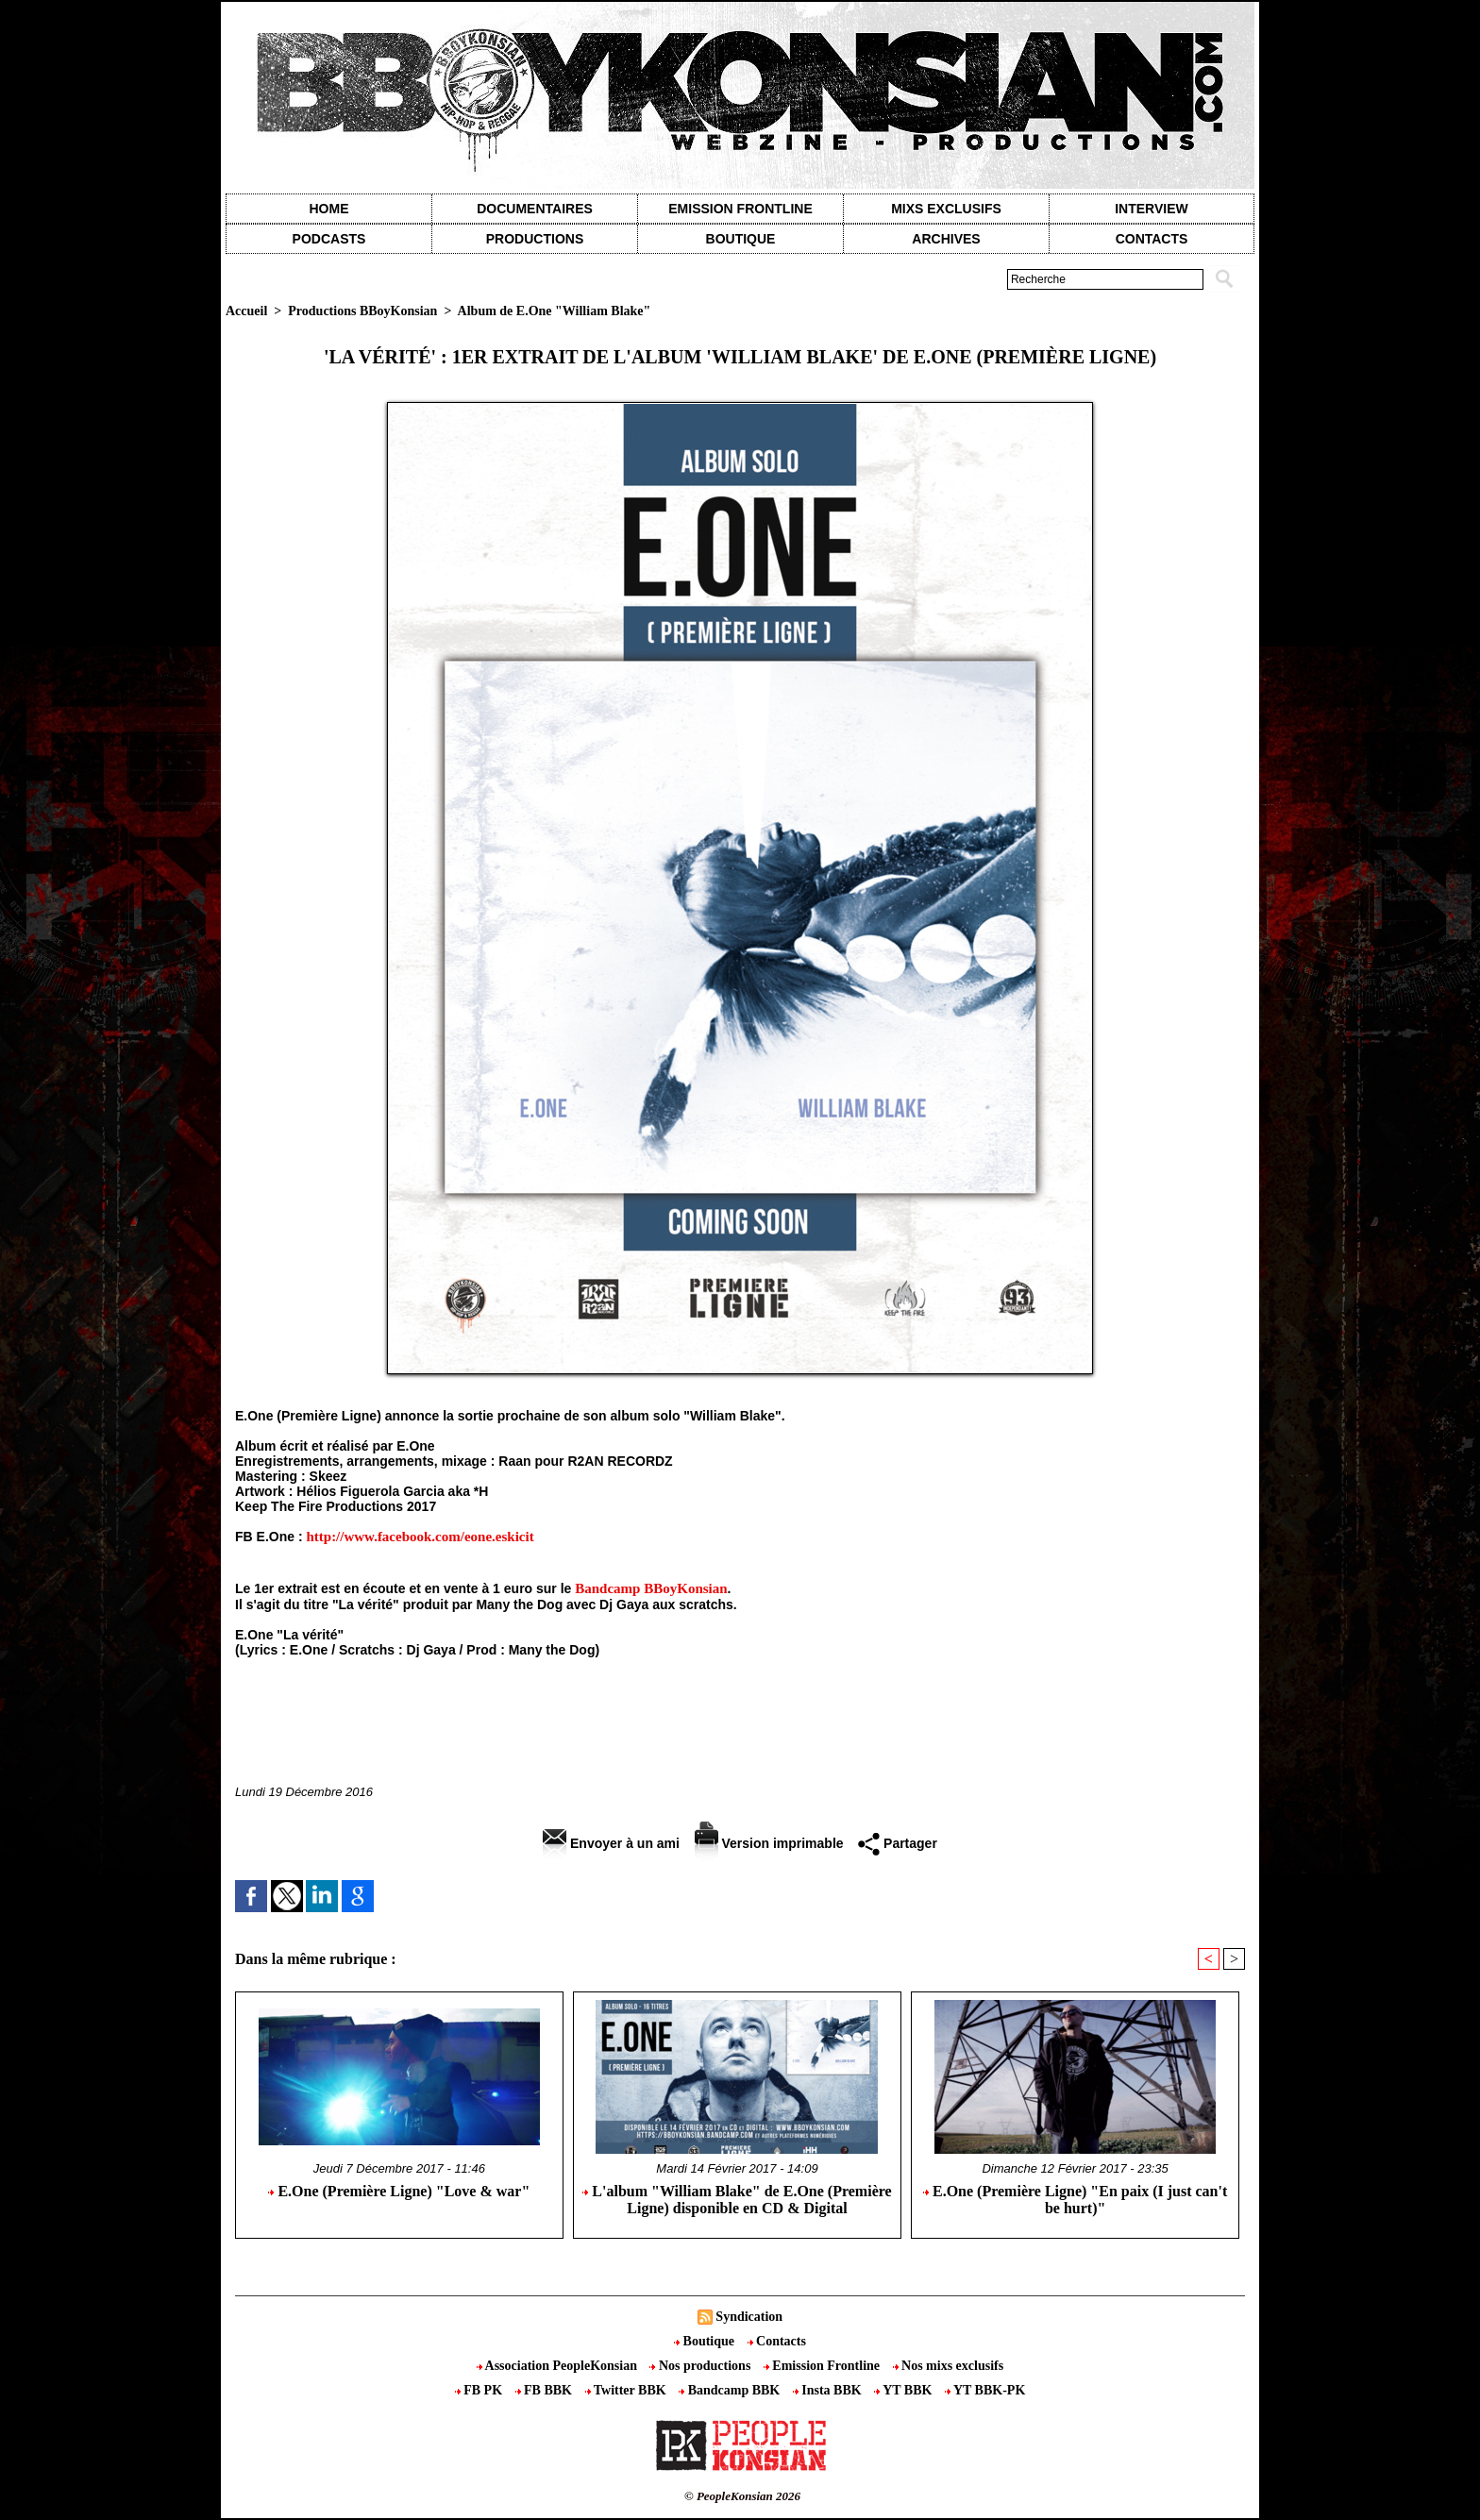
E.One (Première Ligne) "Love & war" (399, 2191)
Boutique (741, 238)
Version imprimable (769, 1843)
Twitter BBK (627, 2390)
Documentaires (535, 208)
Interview (1151, 208)
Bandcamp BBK (731, 2390)
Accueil (246, 311)
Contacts (777, 2341)
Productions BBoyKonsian (362, 311)
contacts (1152, 238)
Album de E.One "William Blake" (554, 311)
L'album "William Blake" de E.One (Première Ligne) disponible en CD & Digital (736, 2199)
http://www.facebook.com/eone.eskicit (419, 1536)
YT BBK (904, 2390)
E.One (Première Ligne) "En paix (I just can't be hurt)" (1075, 2199)
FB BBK (545, 2390)
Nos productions (701, 2366)
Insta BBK (829, 2390)
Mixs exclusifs (946, 208)
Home (329, 208)
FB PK (480, 2390)
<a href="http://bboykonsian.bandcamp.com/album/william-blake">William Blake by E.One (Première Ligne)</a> (740, 1707)
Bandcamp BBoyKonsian (651, 1588)
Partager (897, 1843)
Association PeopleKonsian (559, 2366)
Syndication (748, 2317)
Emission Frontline (740, 208)
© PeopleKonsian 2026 (742, 2496)
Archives (946, 238)
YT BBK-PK (985, 2390)
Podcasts (329, 238)
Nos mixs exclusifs (948, 2366)
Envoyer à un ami (611, 1843)
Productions (534, 238)
